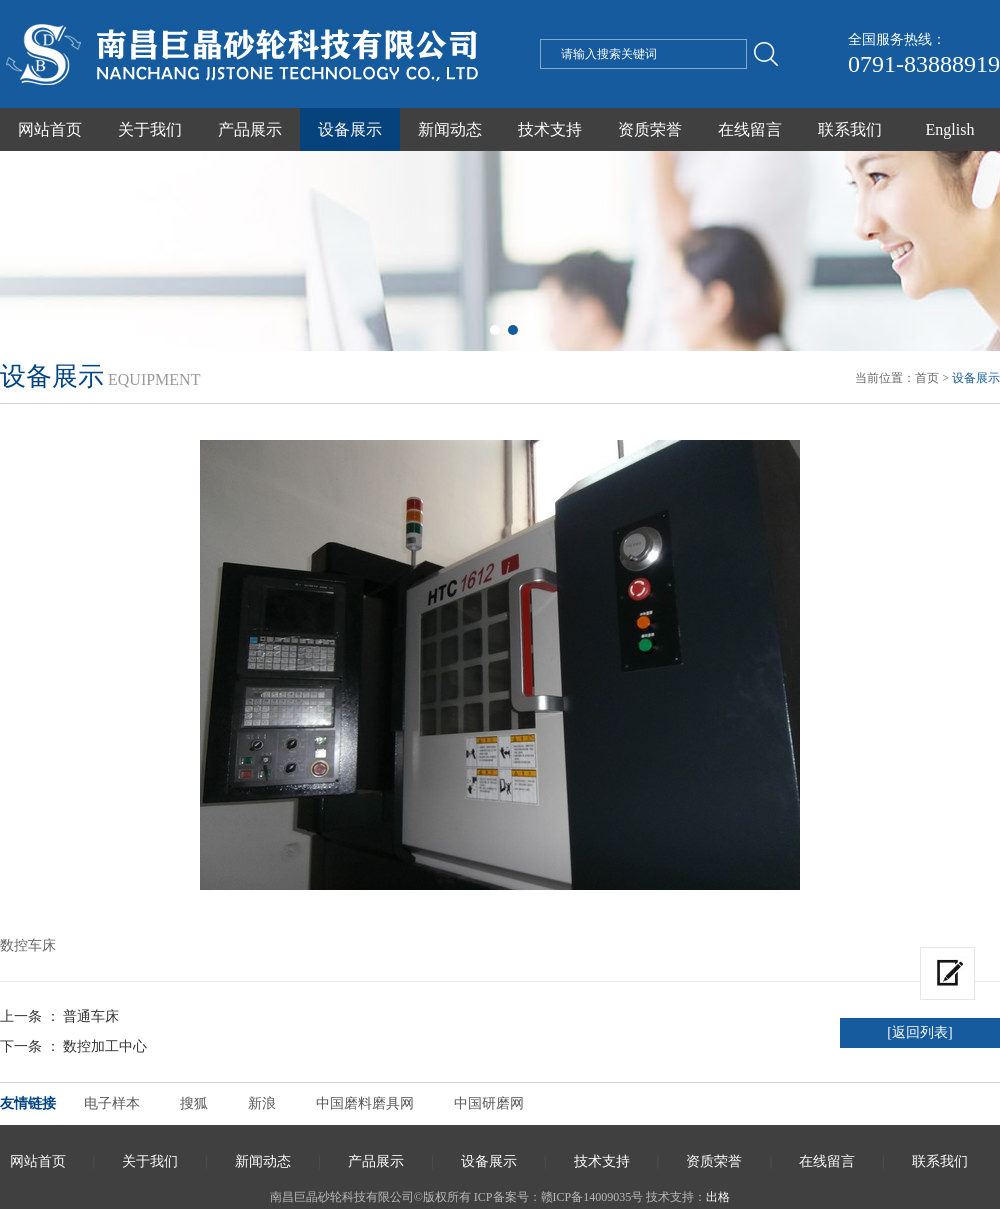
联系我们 (850, 129)
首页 (927, 378)
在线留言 (750, 129)
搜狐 (194, 1103)
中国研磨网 (489, 1103)
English (950, 129)
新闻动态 (450, 129)
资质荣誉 (650, 129)
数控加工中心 (105, 1046)
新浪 (262, 1103)
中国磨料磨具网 (365, 1103)
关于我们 (150, 129)
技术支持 (550, 129)
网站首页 (50, 129)
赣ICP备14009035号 (592, 1197)
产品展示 (250, 129)
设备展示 (350, 129)
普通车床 (91, 1016)
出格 (718, 1197)
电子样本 (112, 1103)
